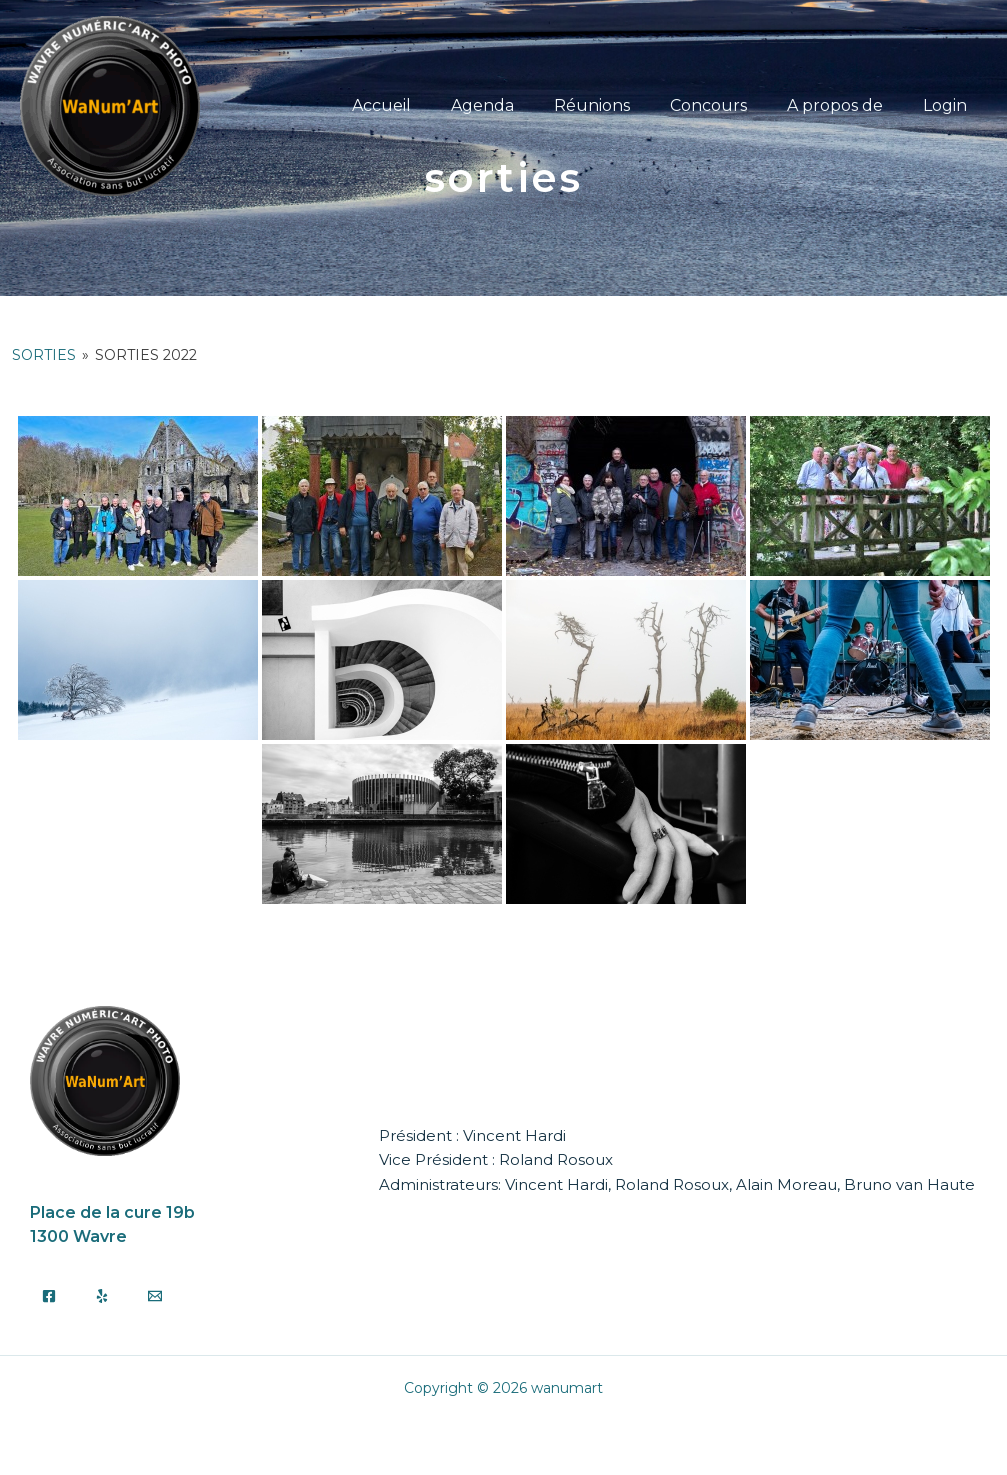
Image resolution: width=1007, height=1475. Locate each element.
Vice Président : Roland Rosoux (496, 1159)
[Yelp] (102, 1295)
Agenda (518, 105)
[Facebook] (49, 1295)
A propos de (847, 105)
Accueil (425, 105)
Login (949, 105)
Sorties (44, 355)
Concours (728, 105)
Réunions (620, 105)
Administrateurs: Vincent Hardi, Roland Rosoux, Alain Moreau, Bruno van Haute (677, 1183)
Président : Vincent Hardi (472, 1135)
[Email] (155, 1295)
